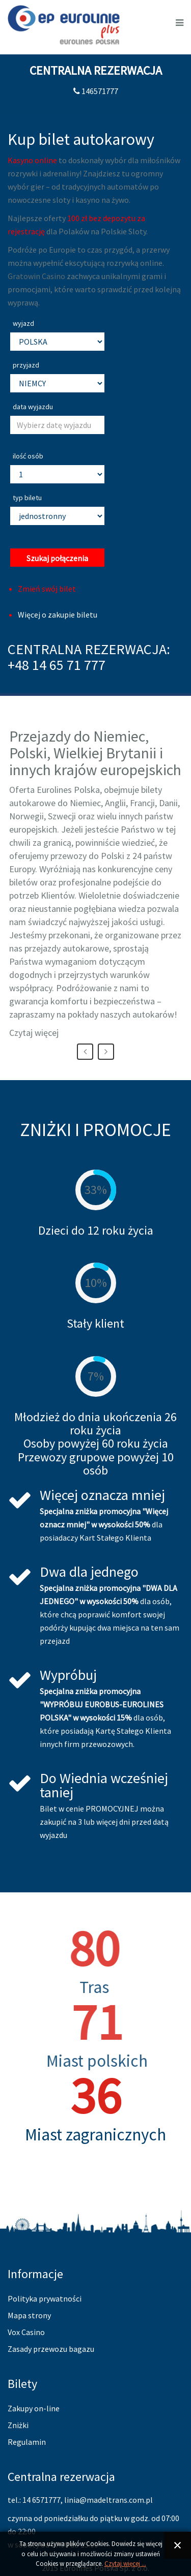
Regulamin (27, 2442)
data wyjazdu (33, 406)
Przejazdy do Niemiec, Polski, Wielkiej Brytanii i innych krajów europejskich (95, 752)
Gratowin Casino (36, 276)
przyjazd (26, 365)
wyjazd (23, 323)
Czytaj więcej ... (125, 2563)
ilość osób (28, 456)
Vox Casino (26, 2332)
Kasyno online (32, 160)
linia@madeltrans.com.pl (108, 2500)
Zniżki (18, 2425)
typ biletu (27, 497)
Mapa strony (29, 2315)
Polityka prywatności (44, 2298)
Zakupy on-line (34, 2408)
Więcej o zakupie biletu (57, 614)
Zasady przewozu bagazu (51, 2349)
